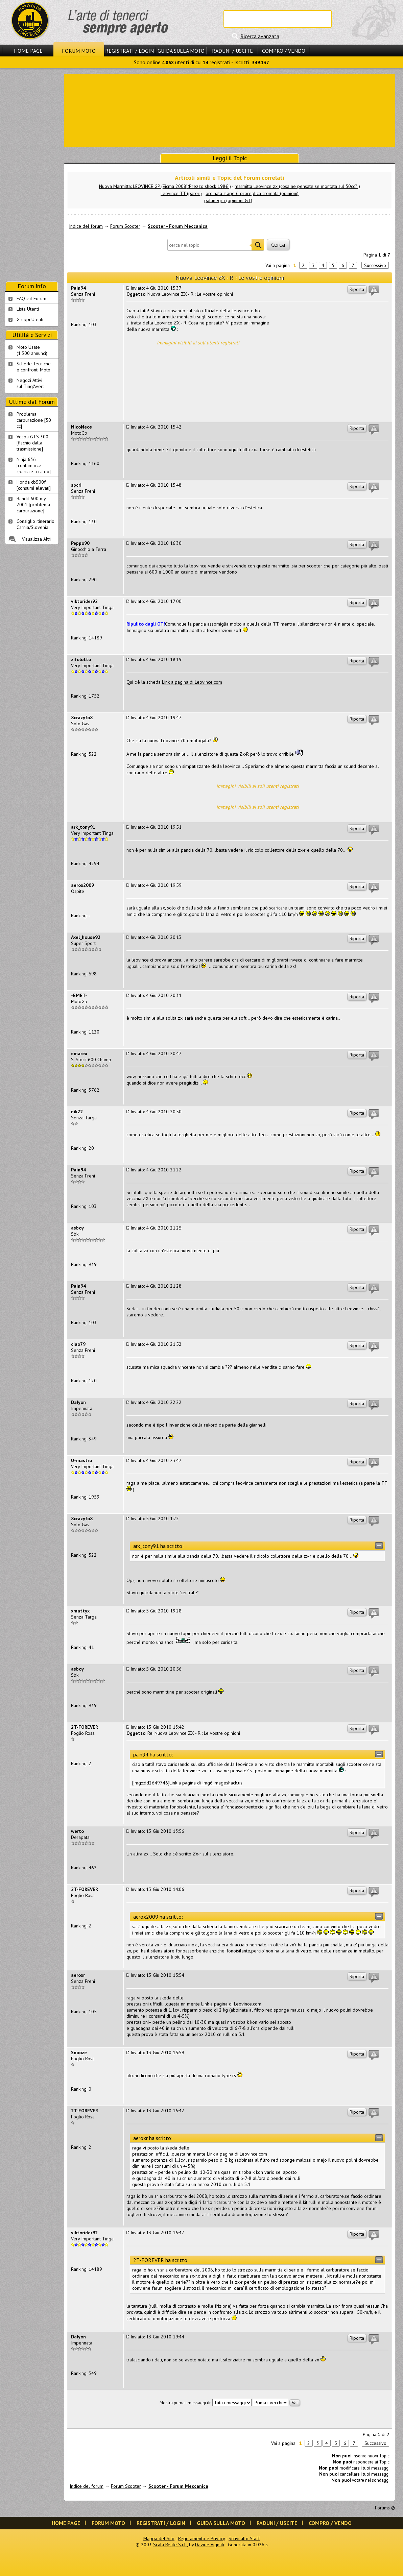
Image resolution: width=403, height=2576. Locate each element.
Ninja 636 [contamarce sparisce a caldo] (34, 465)
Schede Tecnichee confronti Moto (34, 367)
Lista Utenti (28, 309)
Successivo (375, 265)
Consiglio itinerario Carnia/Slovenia (35, 524)
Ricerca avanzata (259, 36)
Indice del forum (86, 226)
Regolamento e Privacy (201, 2538)
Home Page (28, 50)
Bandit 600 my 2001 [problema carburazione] (33, 504)
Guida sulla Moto (181, 50)
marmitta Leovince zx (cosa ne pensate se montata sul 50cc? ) (297, 186)
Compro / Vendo (283, 50)
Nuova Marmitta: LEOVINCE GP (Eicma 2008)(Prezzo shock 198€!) (165, 186)
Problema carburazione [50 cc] (34, 420)
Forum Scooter (125, 226)
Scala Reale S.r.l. (170, 2545)
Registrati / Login (129, 50)
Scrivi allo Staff (244, 2538)
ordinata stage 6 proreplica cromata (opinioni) (252, 193)
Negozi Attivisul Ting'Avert (30, 383)
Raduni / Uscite (232, 50)
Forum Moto (79, 50)
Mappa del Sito (158, 2538)
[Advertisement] (229, 110)
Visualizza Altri (36, 539)
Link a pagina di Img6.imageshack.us (205, 1783)
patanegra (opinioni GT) (228, 200)
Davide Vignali (209, 2545)
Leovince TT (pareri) (181, 193)
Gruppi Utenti (30, 319)
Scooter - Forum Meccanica (178, 226)
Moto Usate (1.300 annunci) (32, 350)
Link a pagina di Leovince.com (192, 682)
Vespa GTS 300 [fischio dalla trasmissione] (32, 443)
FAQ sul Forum (31, 298)
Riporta (357, 289)
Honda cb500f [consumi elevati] (34, 485)
